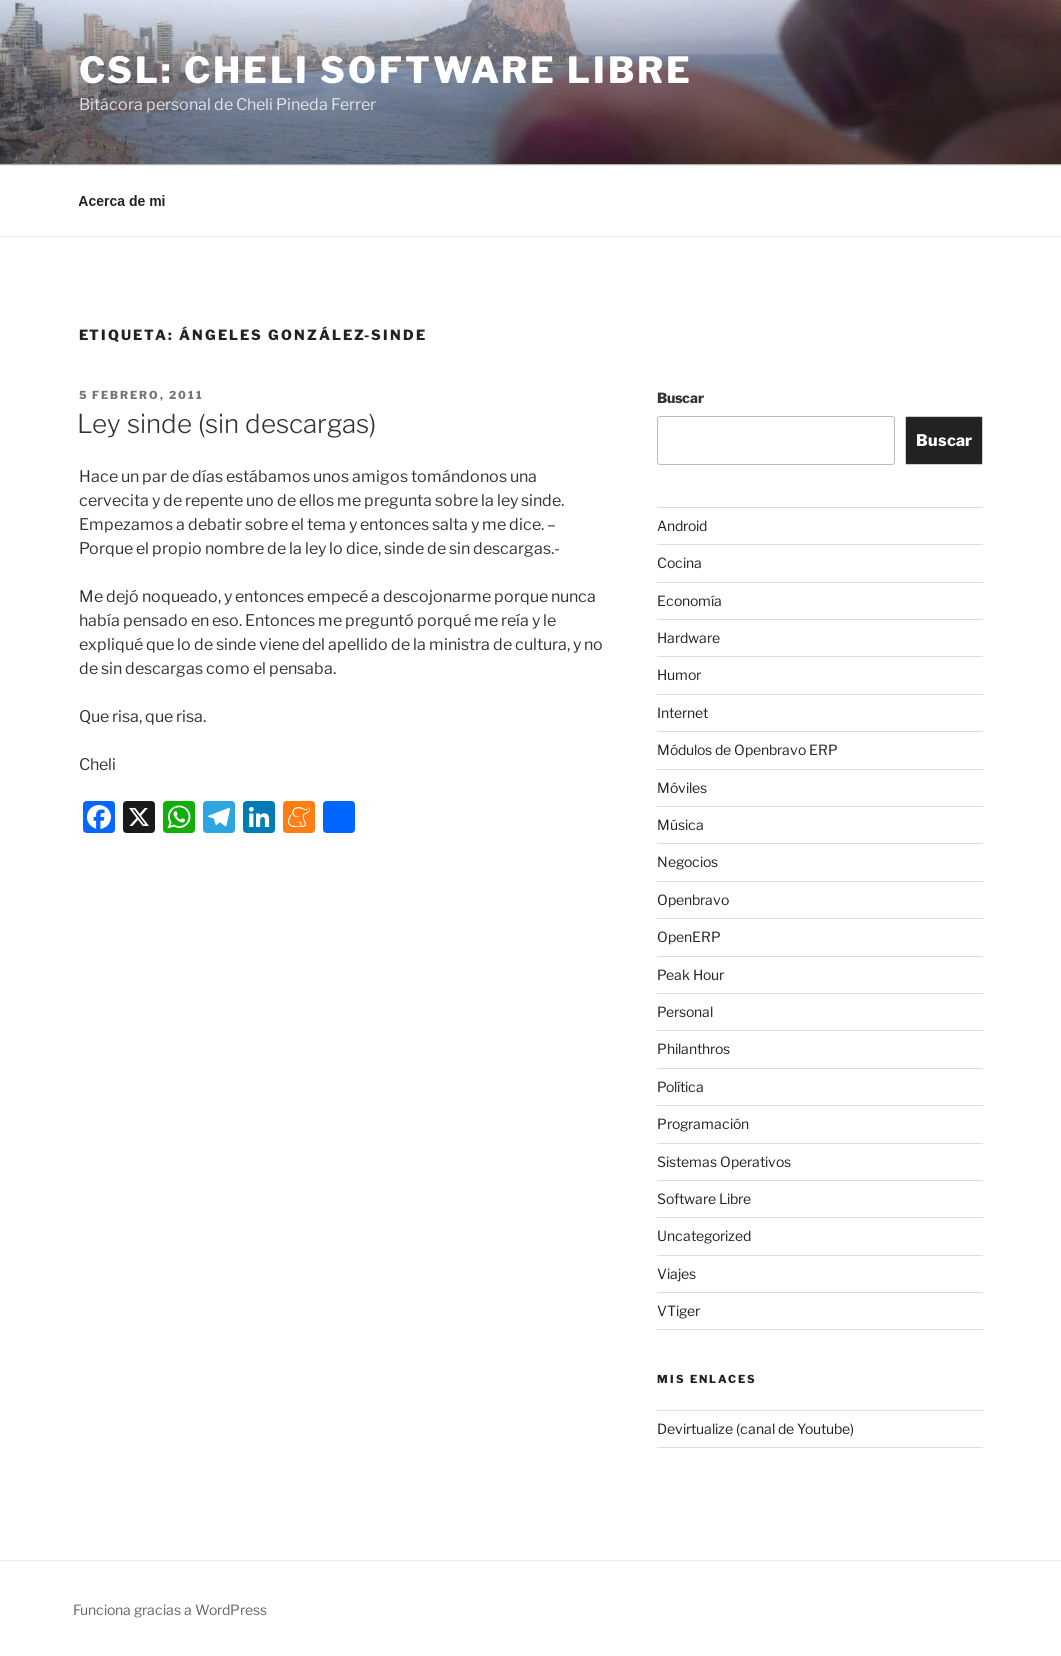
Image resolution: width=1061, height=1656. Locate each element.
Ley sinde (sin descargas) (226, 423)
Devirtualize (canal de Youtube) (755, 1428)
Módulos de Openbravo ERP (747, 749)
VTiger (678, 1310)
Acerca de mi (121, 201)
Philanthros (693, 1048)
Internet (682, 712)
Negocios (687, 861)
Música (680, 824)
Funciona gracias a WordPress (170, 1609)
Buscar (680, 397)
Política (680, 1086)
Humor (679, 674)
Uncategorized (704, 1235)
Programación (703, 1123)
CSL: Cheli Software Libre (386, 70)
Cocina (679, 562)
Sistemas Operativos (724, 1161)
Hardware (688, 637)
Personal (685, 1011)
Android (682, 525)
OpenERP (689, 936)
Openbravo (693, 899)
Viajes (676, 1273)
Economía (689, 600)
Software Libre (704, 1198)
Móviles (682, 787)
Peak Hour (690, 974)
